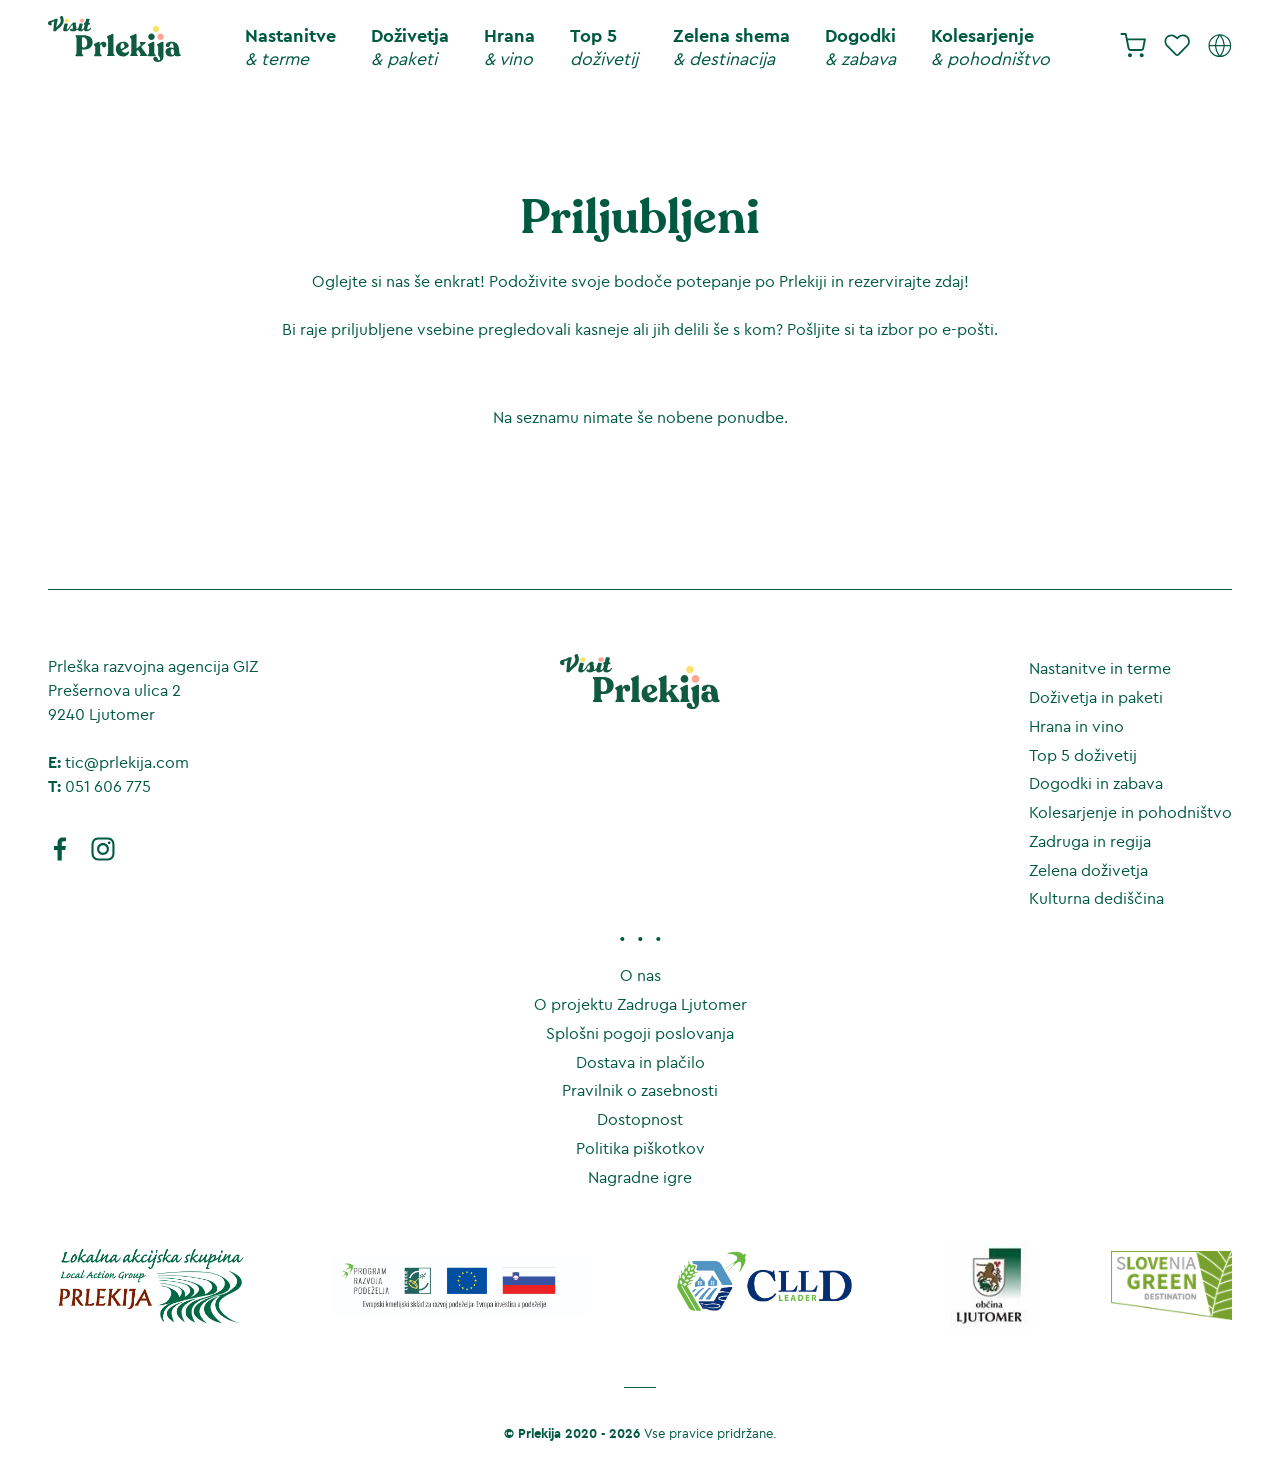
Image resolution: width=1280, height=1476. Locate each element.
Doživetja (410, 47)
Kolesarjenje (990, 47)
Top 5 (604, 47)
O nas (640, 975)
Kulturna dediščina (1096, 898)
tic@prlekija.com (127, 762)
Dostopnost (640, 1119)
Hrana (509, 47)
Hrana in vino (1076, 726)
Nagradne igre (640, 1177)
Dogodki (860, 47)
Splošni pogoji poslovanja (640, 1033)
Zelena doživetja (1088, 870)
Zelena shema (731, 47)
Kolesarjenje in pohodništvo (1130, 812)
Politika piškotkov (640, 1148)
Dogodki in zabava (1096, 783)
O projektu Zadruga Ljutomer (640, 1004)
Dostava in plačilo (640, 1062)
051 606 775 (108, 786)
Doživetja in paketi (1096, 697)
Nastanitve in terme (1100, 668)
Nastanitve (290, 47)
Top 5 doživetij (1083, 755)
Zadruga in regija (1090, 841)
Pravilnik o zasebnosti (640, 1090)
